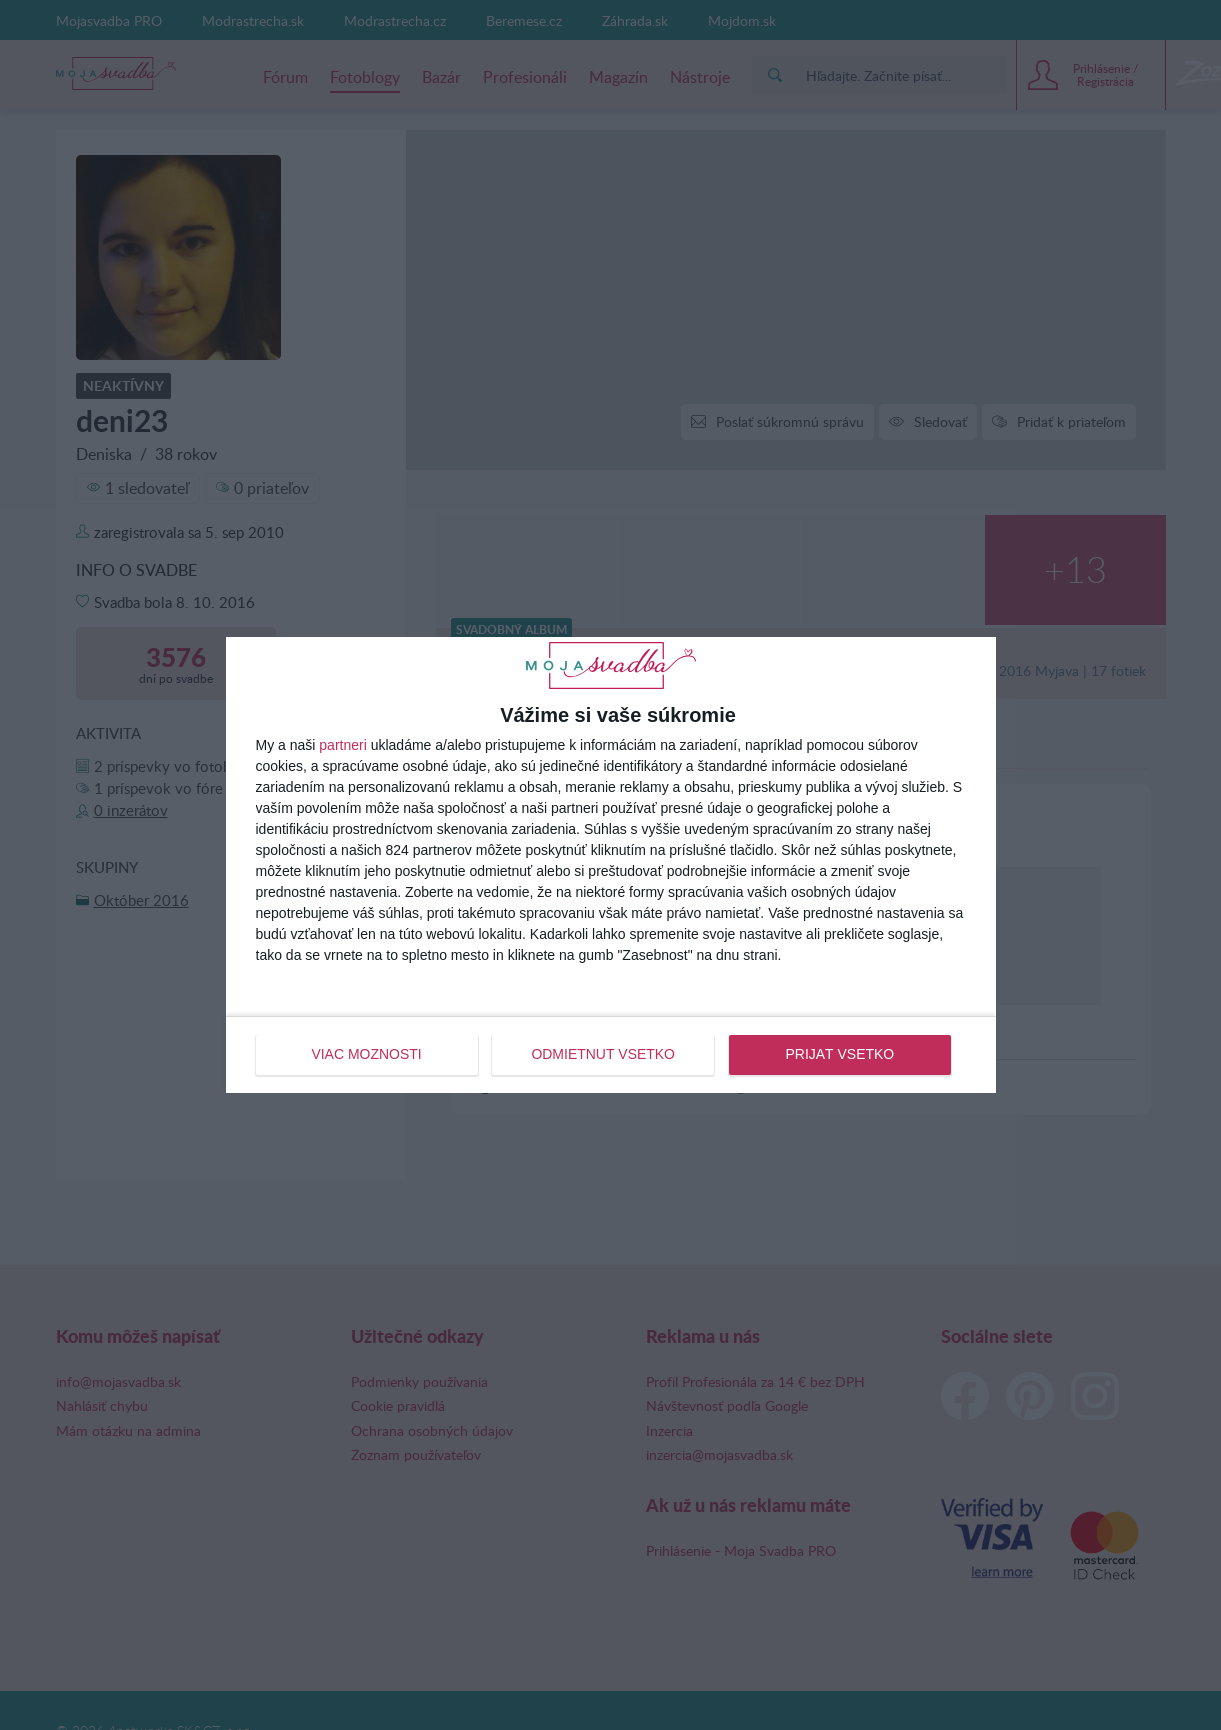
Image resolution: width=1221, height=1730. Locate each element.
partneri (342, 745)
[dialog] (611, 865)
